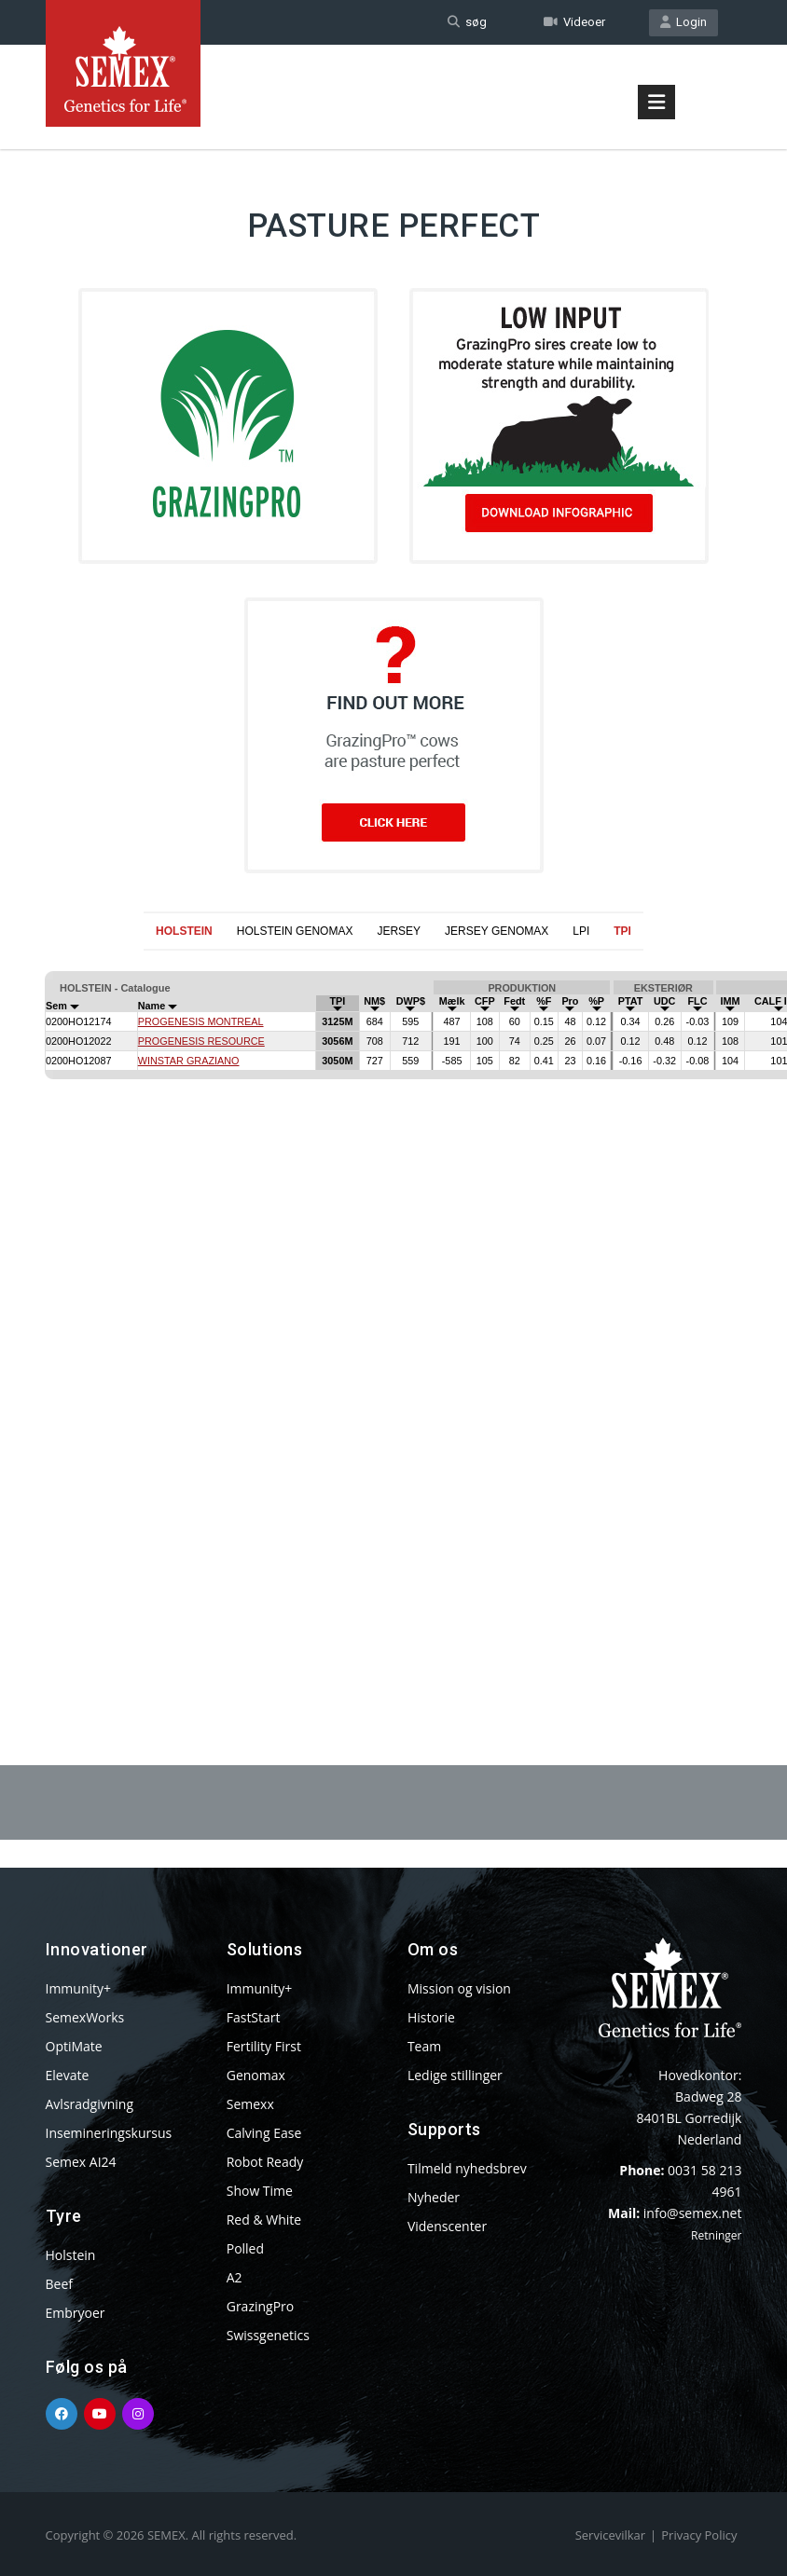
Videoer (574, 22)
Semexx (250, 2104)
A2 (234, 2277)
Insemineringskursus (109, 2133)
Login (683, 22)
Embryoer (75, 2313)
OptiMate (74, 2046)
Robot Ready (265, 2162)
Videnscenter (447, 2226)
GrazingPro (261, 2306)
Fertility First (264, 2046)
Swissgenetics (268, 2335)
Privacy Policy (699, 2535)
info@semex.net (692, 2213)
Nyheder (433, 2197)
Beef (59, 2284)
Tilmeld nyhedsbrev (467, 2168)
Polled (245, 2248)
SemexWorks (85, 2017)
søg (467, 22)
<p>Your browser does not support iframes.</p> (393, 1312)
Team (424, 2046)
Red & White (264, 2219)
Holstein (71, 2255)
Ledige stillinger (455, 2075)
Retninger (716, 2235)
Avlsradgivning (90, 2104)
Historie (431, 2017)
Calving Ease (264, 2133)
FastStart (254, 2017)
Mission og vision (459, 1988)
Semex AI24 (81, 2162)
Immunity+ (79, 1988)
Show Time (260, 2190)
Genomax (256, 2075)
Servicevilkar (610, 2535)
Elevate (68, 2075)
